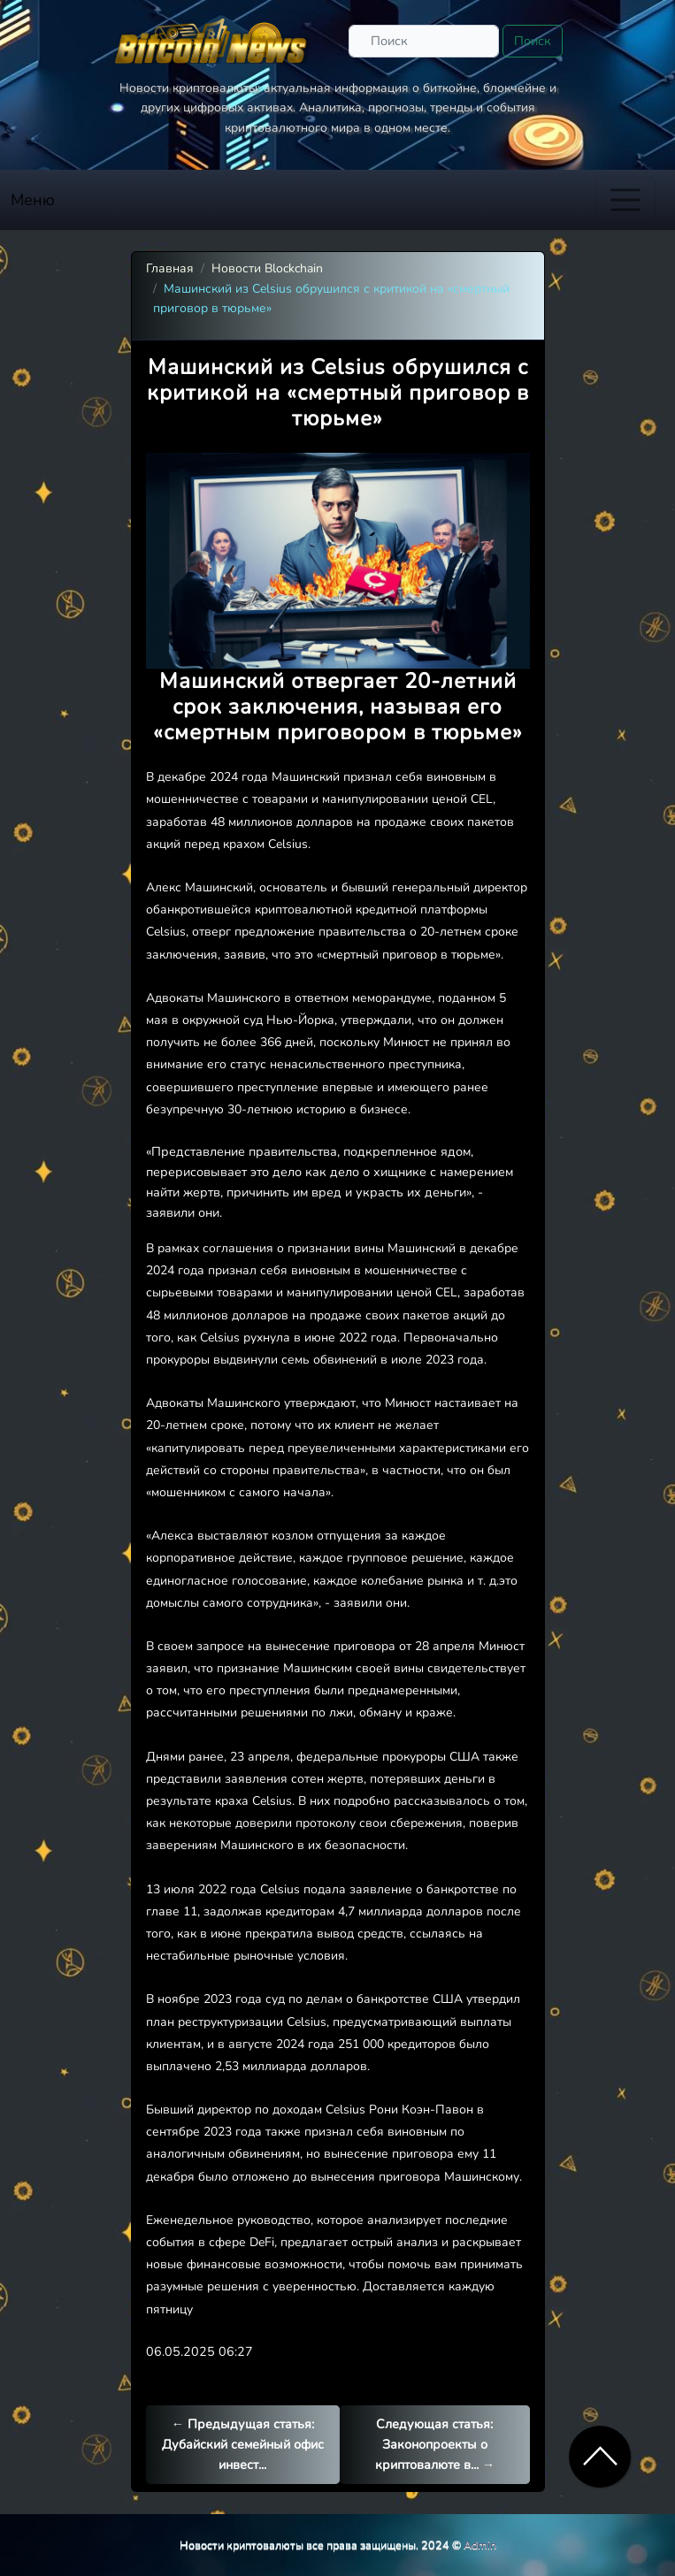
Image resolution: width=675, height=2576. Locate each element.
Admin (480, 2544)
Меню (33, 199)
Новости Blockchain (267, 268)
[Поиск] (424, 41)
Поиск (532, 41)
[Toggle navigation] (625, 200)
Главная (170, 268)
